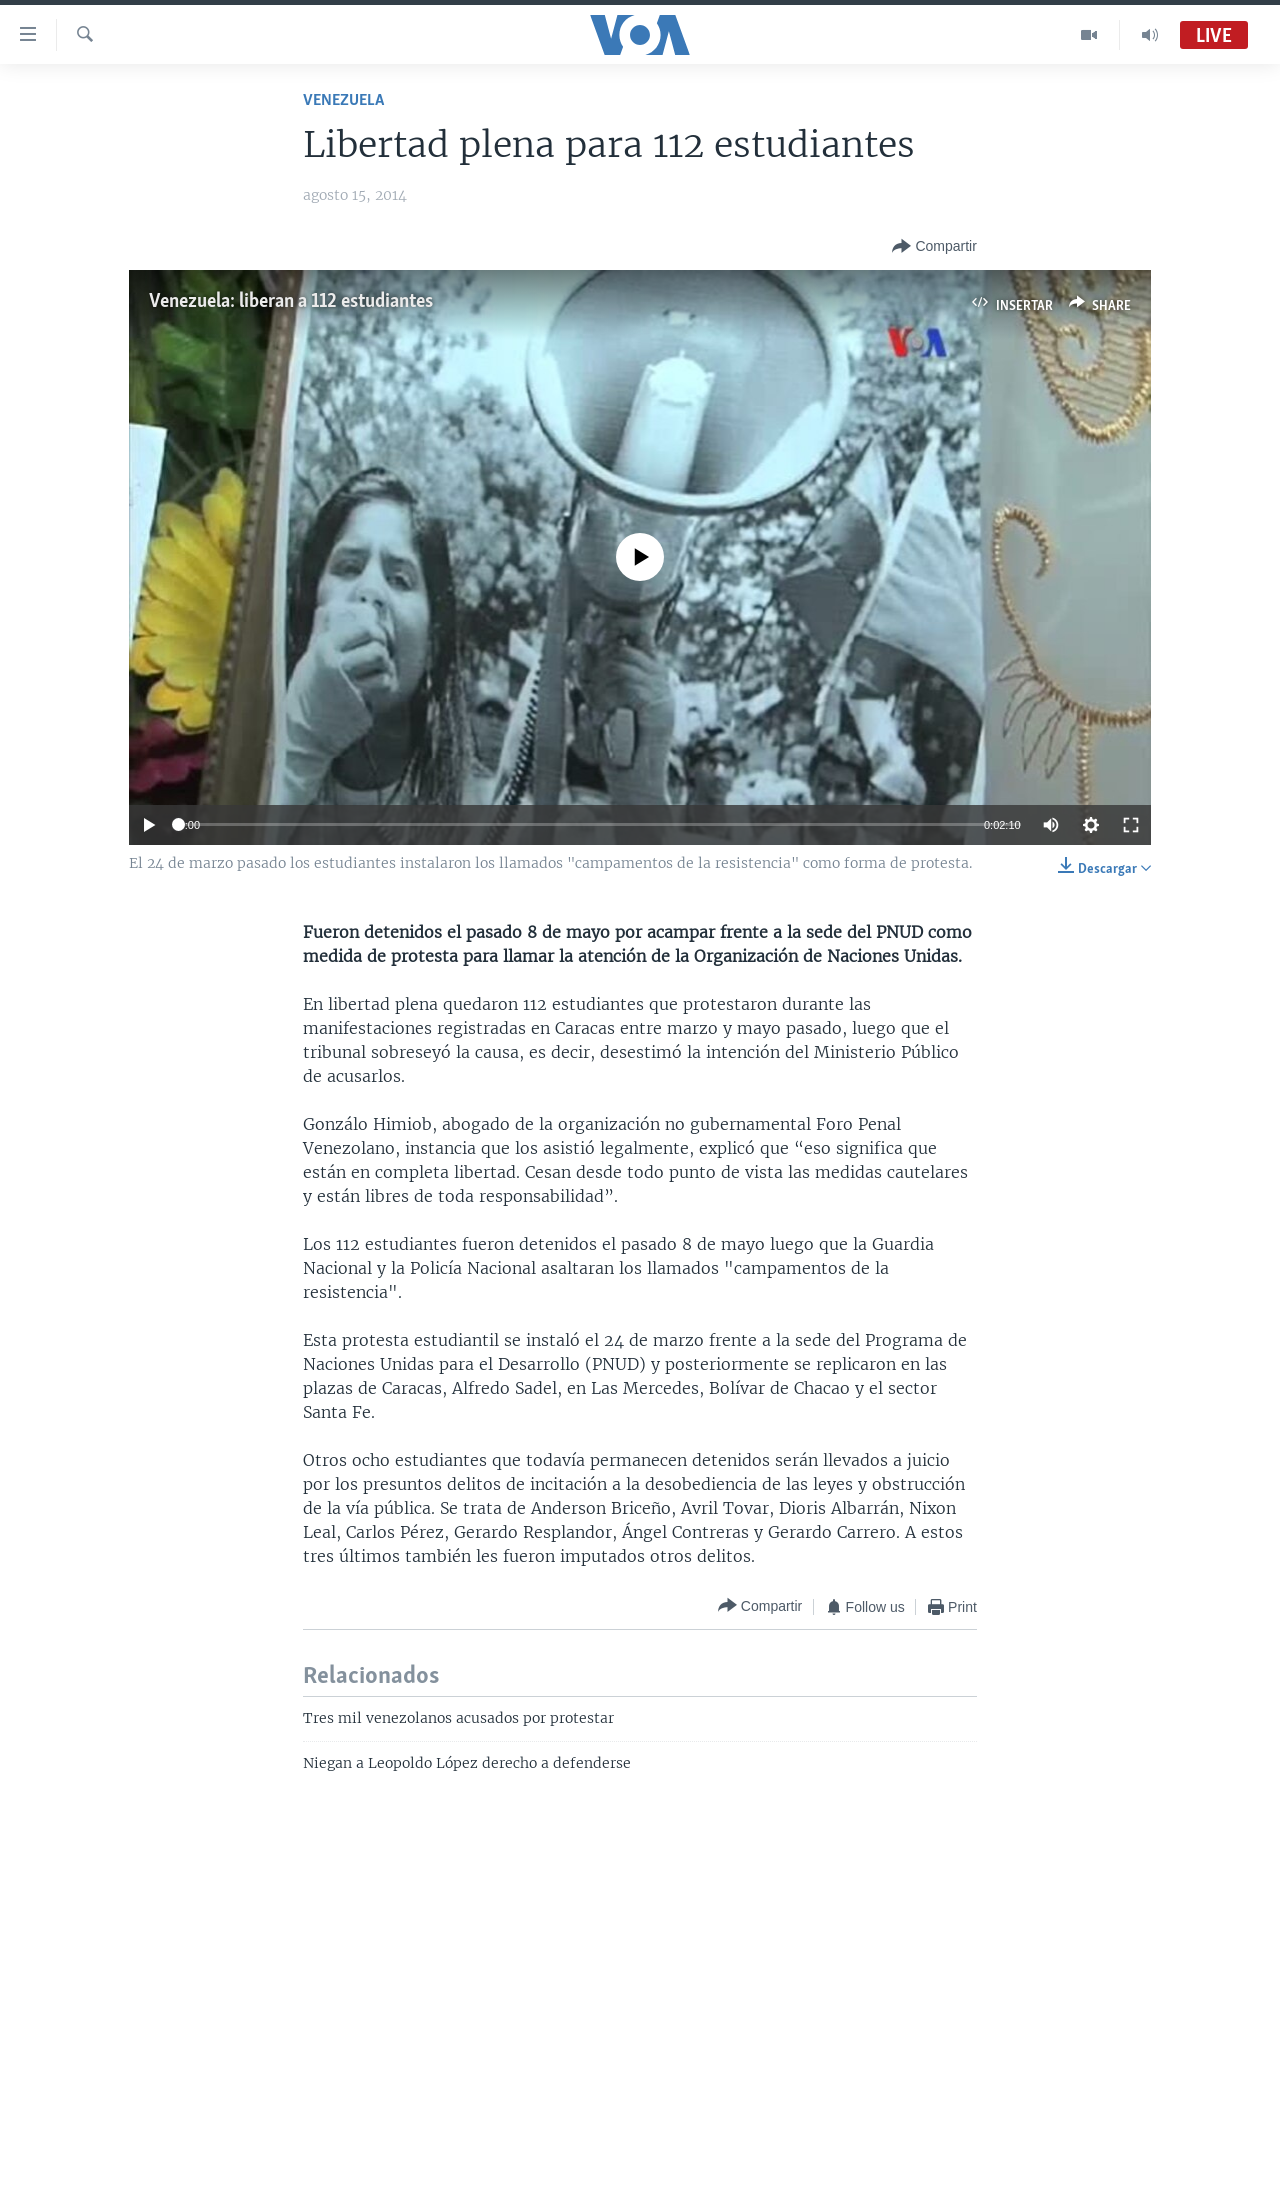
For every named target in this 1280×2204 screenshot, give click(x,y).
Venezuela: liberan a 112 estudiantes (291, 302)
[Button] (934, 247)
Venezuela (343, 100)
